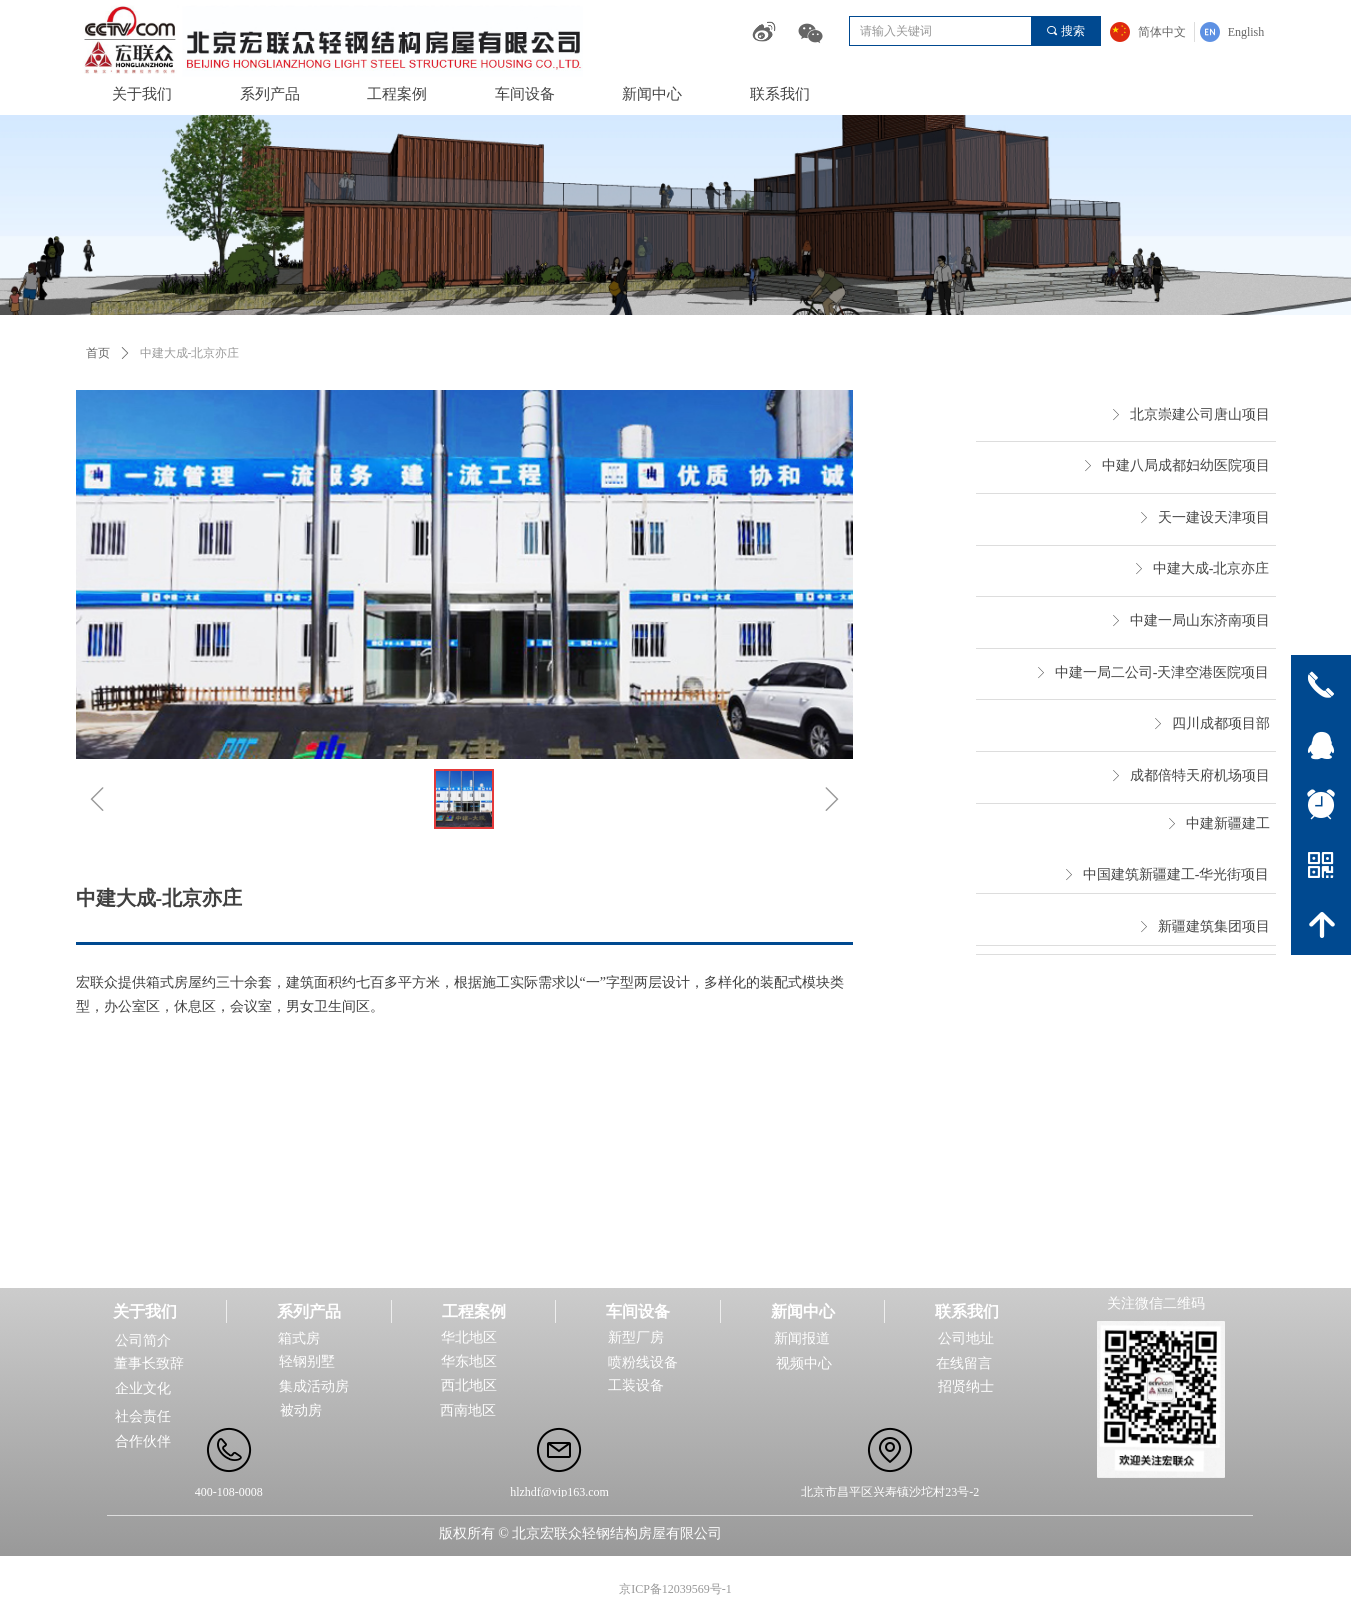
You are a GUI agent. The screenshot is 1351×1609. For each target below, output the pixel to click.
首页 (98, 353)
